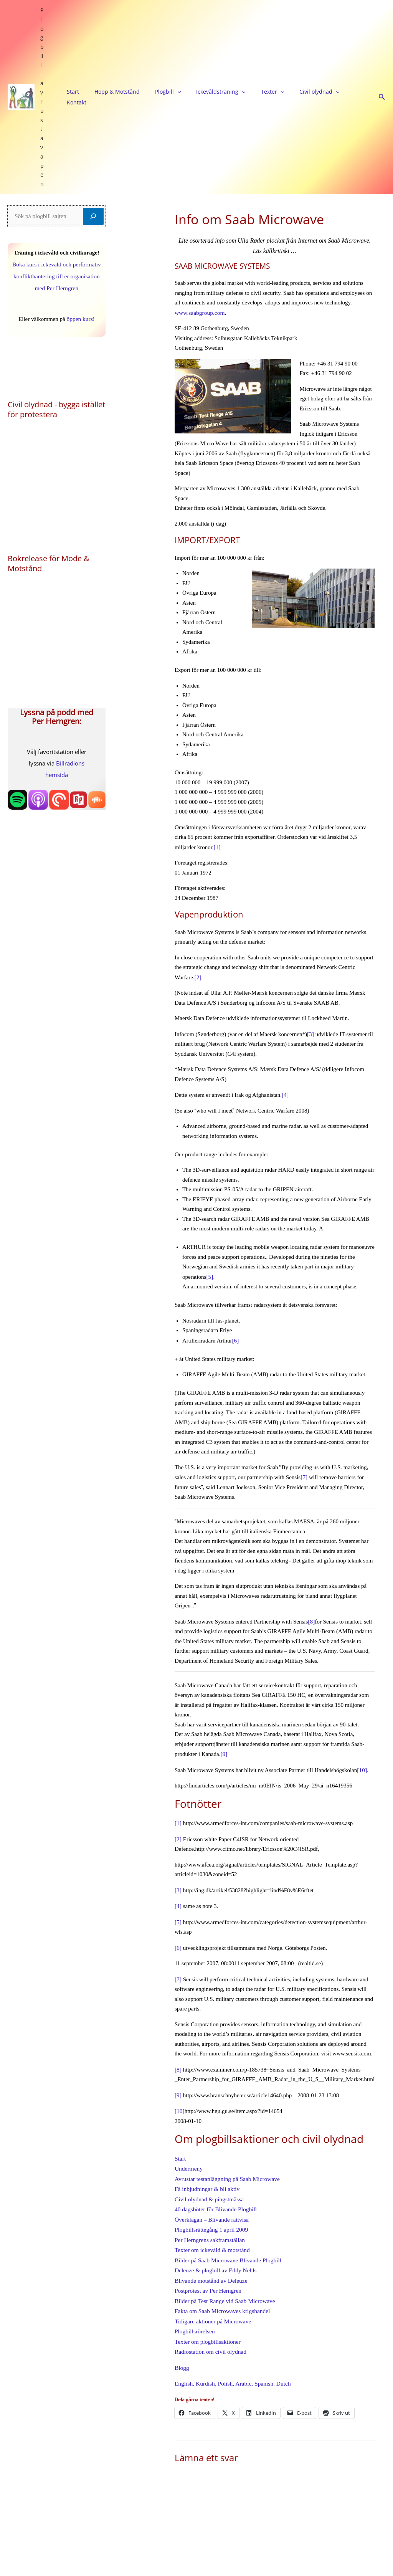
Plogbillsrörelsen (194, 2189)
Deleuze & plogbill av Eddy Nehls (214, 2130)
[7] (304, 1346)
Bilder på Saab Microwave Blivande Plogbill (226, 2120)
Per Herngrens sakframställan (209, 2100)
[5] (209, 1147)
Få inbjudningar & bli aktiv (206, 2052)
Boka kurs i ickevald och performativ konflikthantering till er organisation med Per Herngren (57, 147)
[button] (381, 33)
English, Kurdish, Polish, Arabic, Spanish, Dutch (231, 2239)
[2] (198, 848)
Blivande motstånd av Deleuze (210, 2139)
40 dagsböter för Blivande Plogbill (214, 2071)
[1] (217, 718)
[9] (223, 1622)
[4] (285, 965)
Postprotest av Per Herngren (207, 2149)
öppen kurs (79, 190)
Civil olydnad (275, 33)
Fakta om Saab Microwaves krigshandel (221, 2169)
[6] (235, 1210)
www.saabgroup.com (199, 184)
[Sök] (93, 88)
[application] (163, 33)
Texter (238, 33)
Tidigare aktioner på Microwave (212, 2179)
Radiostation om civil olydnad (209, 2208)
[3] (310, 905)
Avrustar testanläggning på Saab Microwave (225, 2042)
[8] (311, 1490)
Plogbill (154, 33)
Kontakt (310, 32)
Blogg (182, 2224)
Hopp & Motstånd (112, 32)
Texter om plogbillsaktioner (206, 2198)
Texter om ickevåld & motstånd (211, 2110)
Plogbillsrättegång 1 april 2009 (210, 2091)
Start (79, 32)
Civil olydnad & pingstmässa (208, 2061)
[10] (362, 1638)
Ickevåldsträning (196, 33)
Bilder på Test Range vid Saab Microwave (223, 2159)
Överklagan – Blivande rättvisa (210, 2081)
